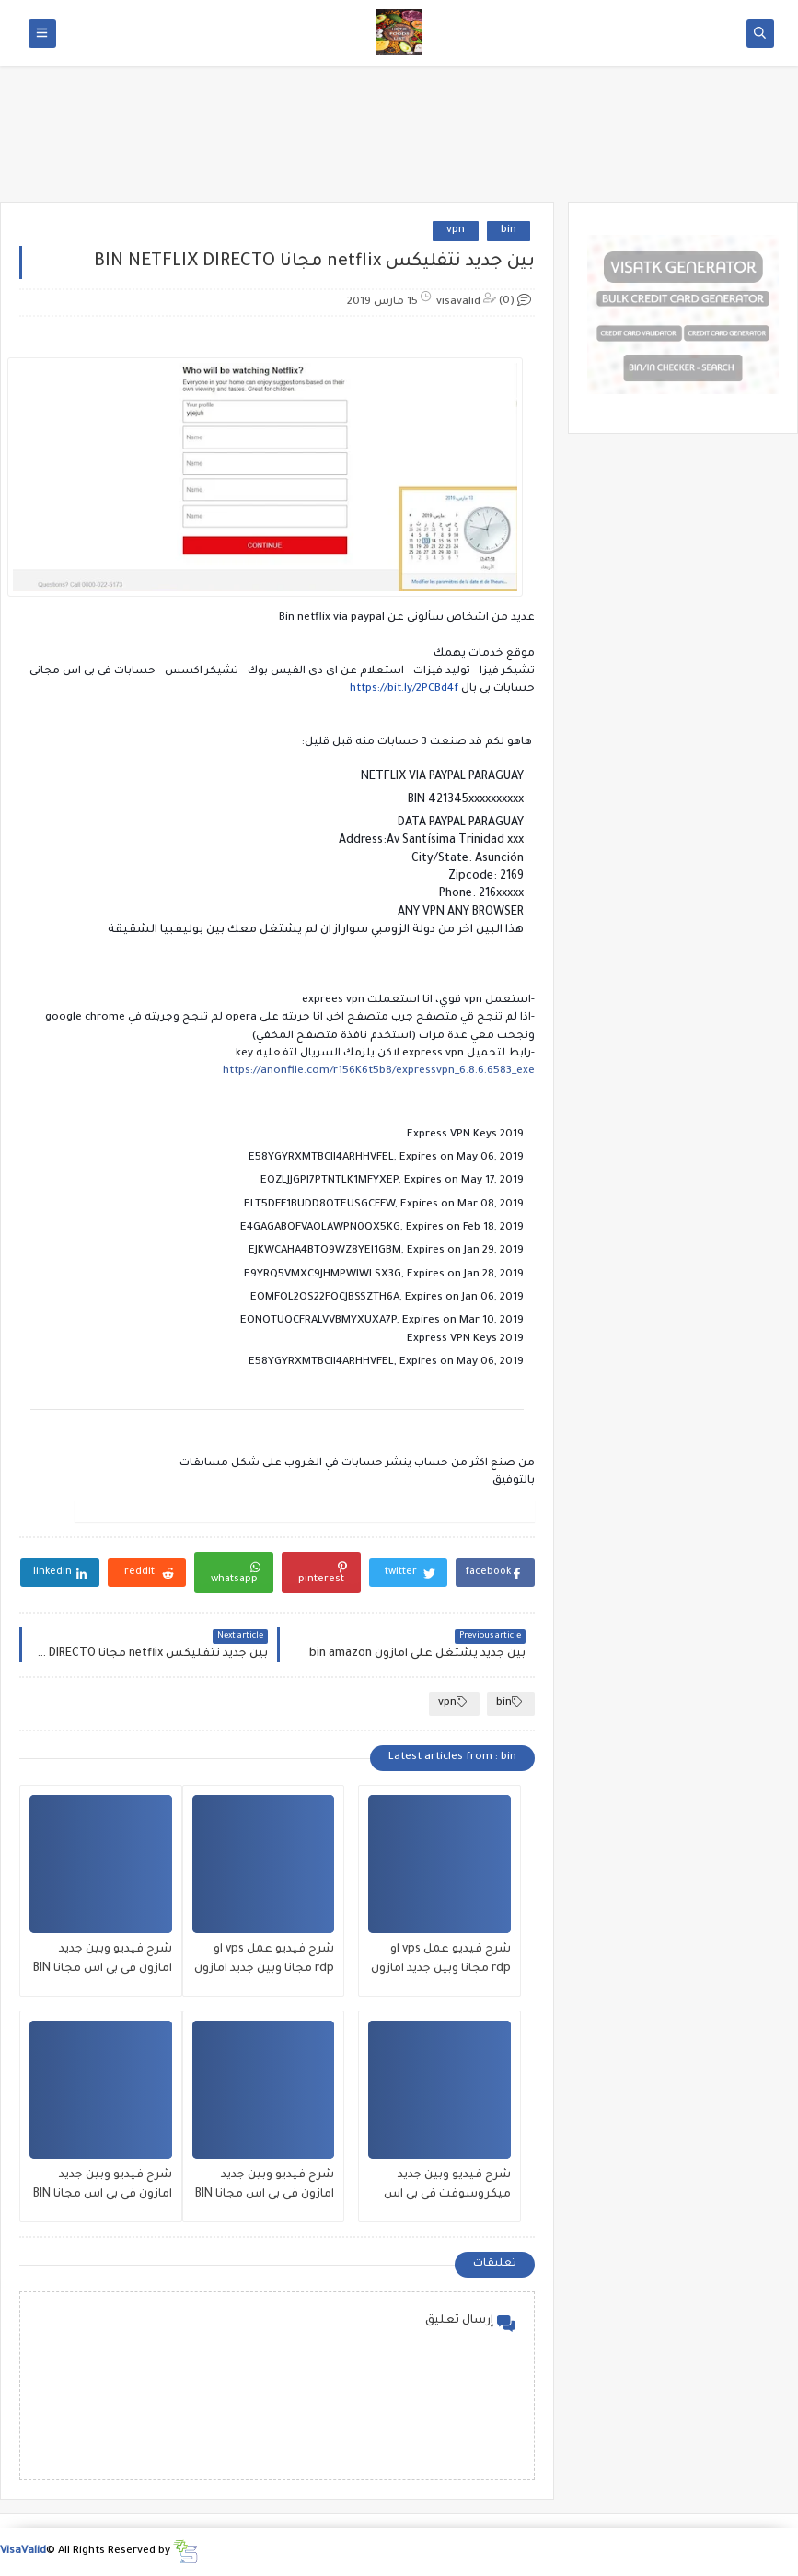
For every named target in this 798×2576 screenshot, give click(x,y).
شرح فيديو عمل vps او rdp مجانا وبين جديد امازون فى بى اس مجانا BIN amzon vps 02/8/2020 (441, 1961)
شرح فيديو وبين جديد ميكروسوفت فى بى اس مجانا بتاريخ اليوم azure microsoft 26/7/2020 (447, 2187)
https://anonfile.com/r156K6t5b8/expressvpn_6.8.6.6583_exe (379, 1072)
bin (508, 231)
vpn (455, 231)
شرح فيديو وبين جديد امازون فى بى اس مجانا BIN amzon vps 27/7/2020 (102, 1961)
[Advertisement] (399, 140)
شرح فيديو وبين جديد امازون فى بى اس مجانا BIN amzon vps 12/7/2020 (102, 2187)
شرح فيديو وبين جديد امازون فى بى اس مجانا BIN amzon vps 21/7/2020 (264, 2187)
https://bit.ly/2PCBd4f (404, 689)
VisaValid (23, 2552)
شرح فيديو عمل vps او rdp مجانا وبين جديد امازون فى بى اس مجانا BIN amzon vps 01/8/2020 (264, 1961)
